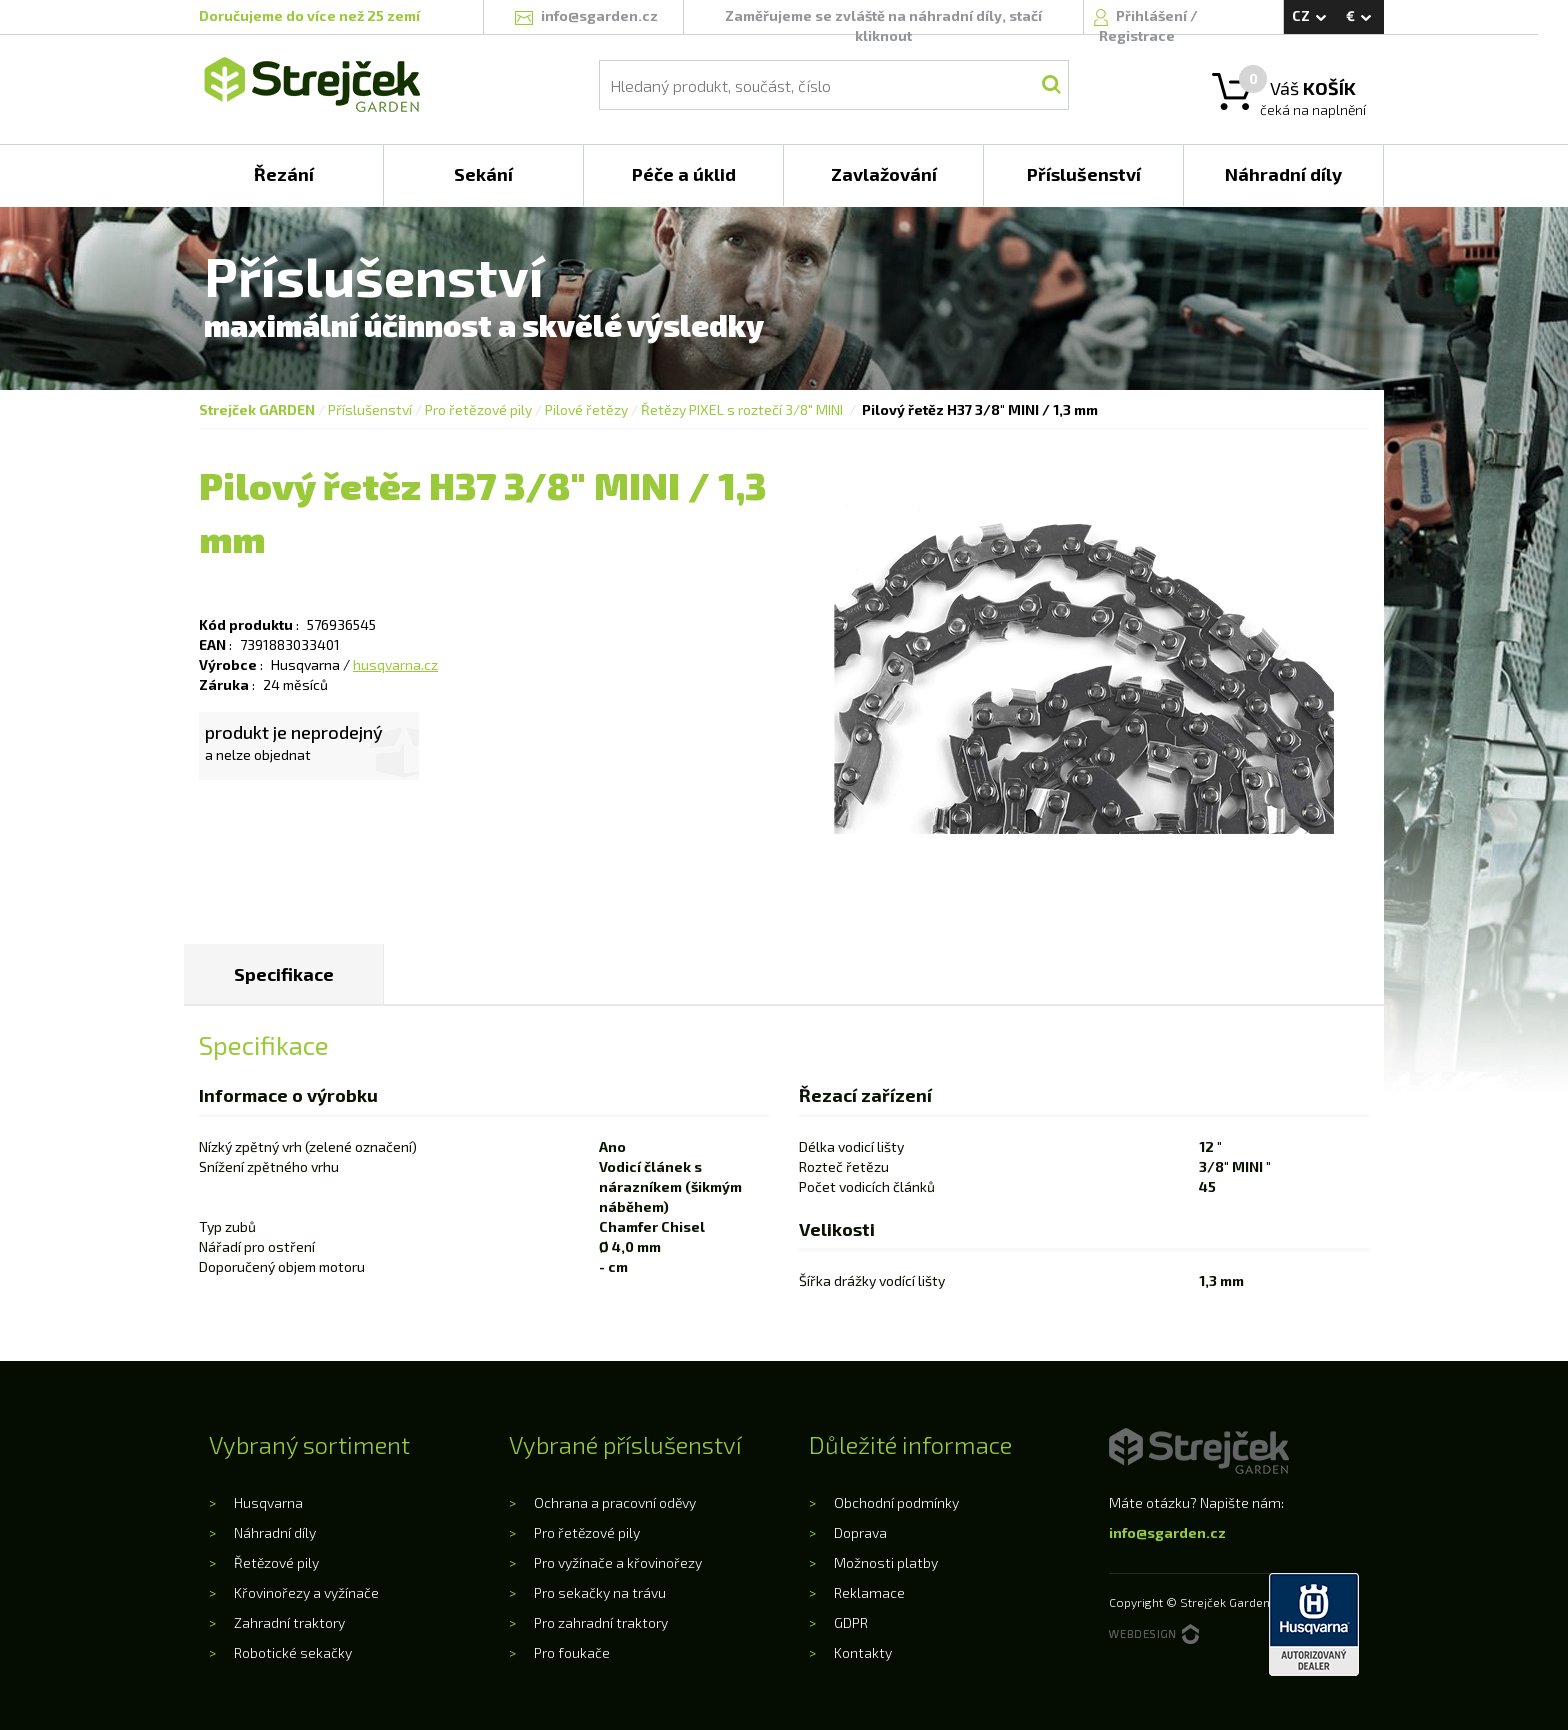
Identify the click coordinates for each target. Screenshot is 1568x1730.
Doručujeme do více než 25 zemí (309, 15)
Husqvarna (268, 1502)
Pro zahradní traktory (601, 1622)
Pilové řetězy (586, 409)
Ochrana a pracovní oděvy (615, 1502)
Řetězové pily (276, 1562)
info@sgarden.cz (1167, 1532)
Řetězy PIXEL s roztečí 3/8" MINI (743, 409)
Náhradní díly (275, 1532)
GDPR (851, 1622)
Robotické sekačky (293, 1652)
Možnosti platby (886, 1562)
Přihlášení (1153, 15)
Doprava (860, 1532)
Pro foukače (572, 1652)
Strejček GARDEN (257, 409)
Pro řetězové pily (478, 409)
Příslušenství (370, 409)
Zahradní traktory (289, 1622)
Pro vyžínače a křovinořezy (618, 1562)
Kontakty (863, 1652)
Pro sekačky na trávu (600, 1592)
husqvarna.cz (395, 664)
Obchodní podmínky (896, 1502)
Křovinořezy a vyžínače (306, 1592)
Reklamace (869, 1592)
